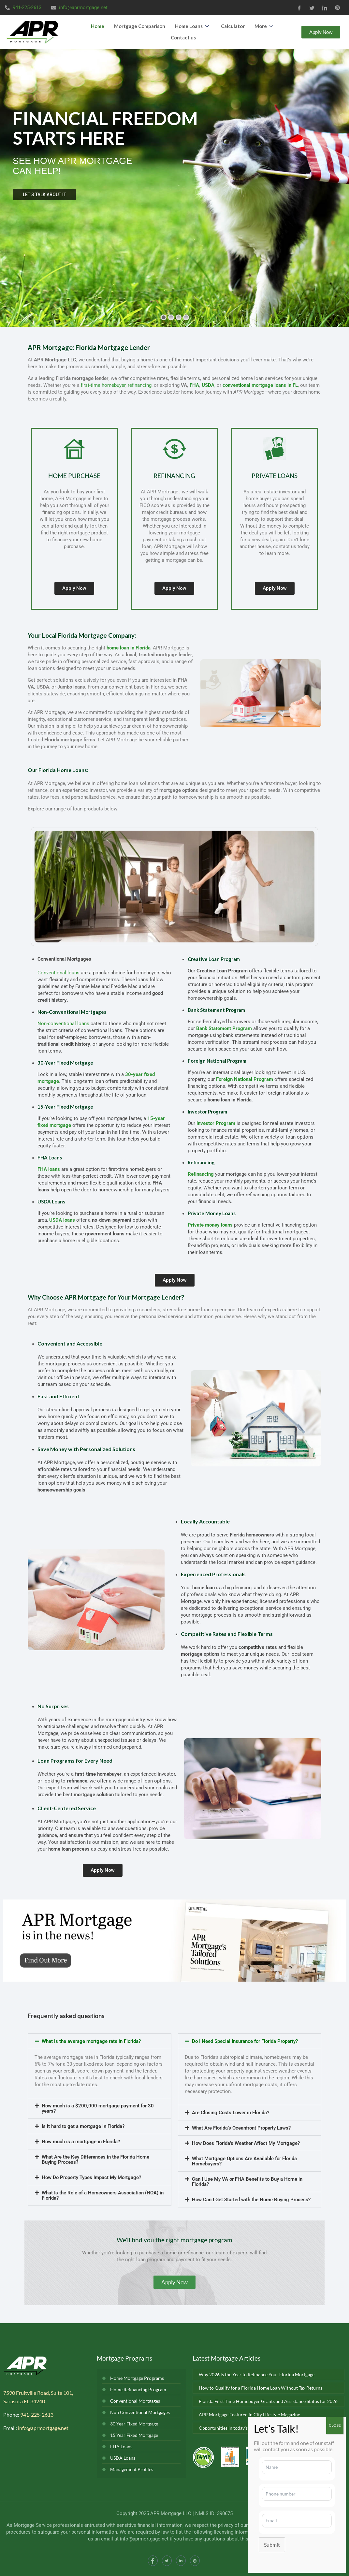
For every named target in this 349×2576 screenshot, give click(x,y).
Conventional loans (58, 973)
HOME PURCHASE (74, 475)
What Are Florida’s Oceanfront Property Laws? (241, 2128)
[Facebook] (299, 7)
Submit (272, 2544)
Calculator (233, 26)
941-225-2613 (36, 2414)
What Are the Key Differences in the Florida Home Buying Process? (95, 2159)
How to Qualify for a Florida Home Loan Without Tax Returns (260, 2388)
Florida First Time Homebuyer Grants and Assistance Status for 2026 (268, 2401)
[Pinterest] (337, 7)
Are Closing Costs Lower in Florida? (230, 2113)
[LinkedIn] (324, 7)
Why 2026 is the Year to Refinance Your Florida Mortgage (256, 2374)
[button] (99, 2041)
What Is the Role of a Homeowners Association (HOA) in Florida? (103, 2195)
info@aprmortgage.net (43, 2428)
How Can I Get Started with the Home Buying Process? (251, 2200)
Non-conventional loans (63, 1023)
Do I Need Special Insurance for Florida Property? (245, 2041)
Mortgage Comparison (139, 26)
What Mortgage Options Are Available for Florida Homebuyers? (244, 2161)
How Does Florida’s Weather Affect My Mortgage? (246, 2143)
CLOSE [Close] (335, 2425)
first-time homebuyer (103, 385)
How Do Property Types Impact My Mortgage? (91, 2177)
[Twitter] (312, 7)
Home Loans (193, 26)
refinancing (140, 385)
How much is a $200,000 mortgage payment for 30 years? (98, 2108)
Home (97, 26)
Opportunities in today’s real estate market (242, 2428)
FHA (194, 385)
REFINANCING (174, 475)
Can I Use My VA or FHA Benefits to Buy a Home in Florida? (247, 2181)
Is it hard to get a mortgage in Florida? (83, 2126)
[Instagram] (195, 2560)
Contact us (183, 37)
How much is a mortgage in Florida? (81, 2142)
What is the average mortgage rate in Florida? (91, 2041)
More (264, 26)
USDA (208, 385)
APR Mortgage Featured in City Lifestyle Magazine (249, 2414)
